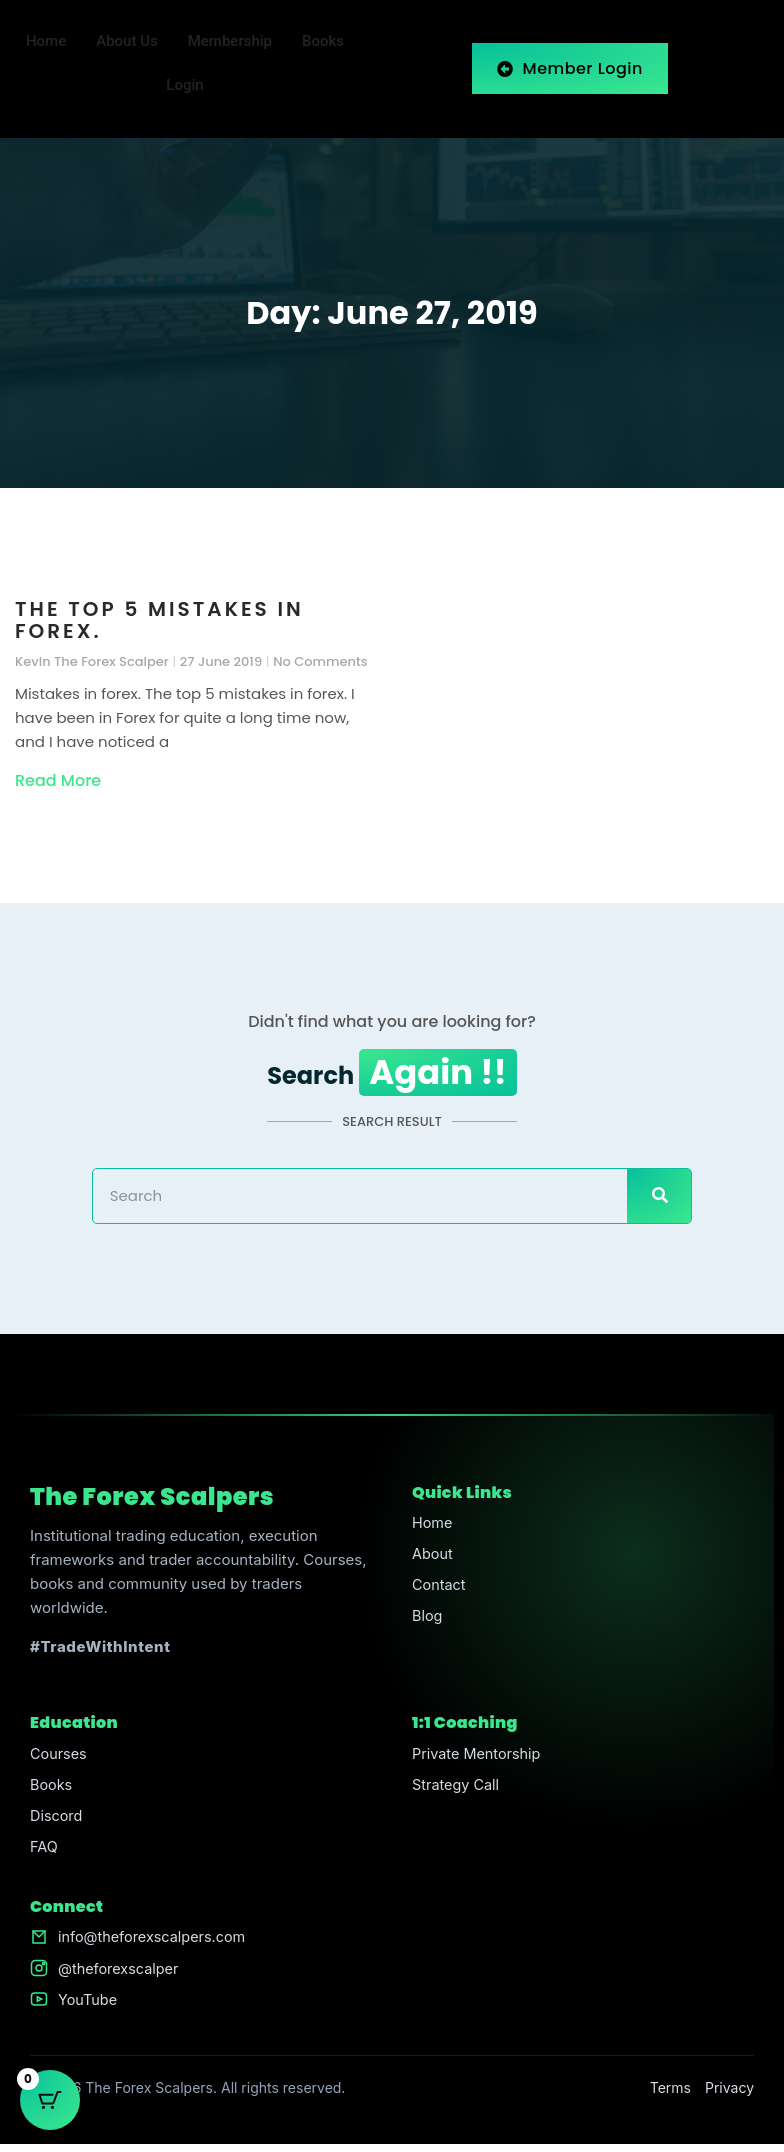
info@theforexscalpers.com (155, 1942)
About (433, 1556)
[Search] (659, 1197)
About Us (127, 42)
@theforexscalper (120, 1974)
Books (323, 42)
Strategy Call (457, 1786)
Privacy (729, 2095)
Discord (57, 1818)
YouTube (89, 2006)
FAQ (44, 1850)
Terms (670, 2095)
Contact (440, 1588)
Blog (428, 1620)
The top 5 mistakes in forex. (159, 620)
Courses (59, 1754)
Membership (230, 42)
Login (184, 86)
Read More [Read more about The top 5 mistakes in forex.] (58, 781)
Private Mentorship (479, 1754)
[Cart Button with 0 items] (50, 2102)
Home (46, 42)
